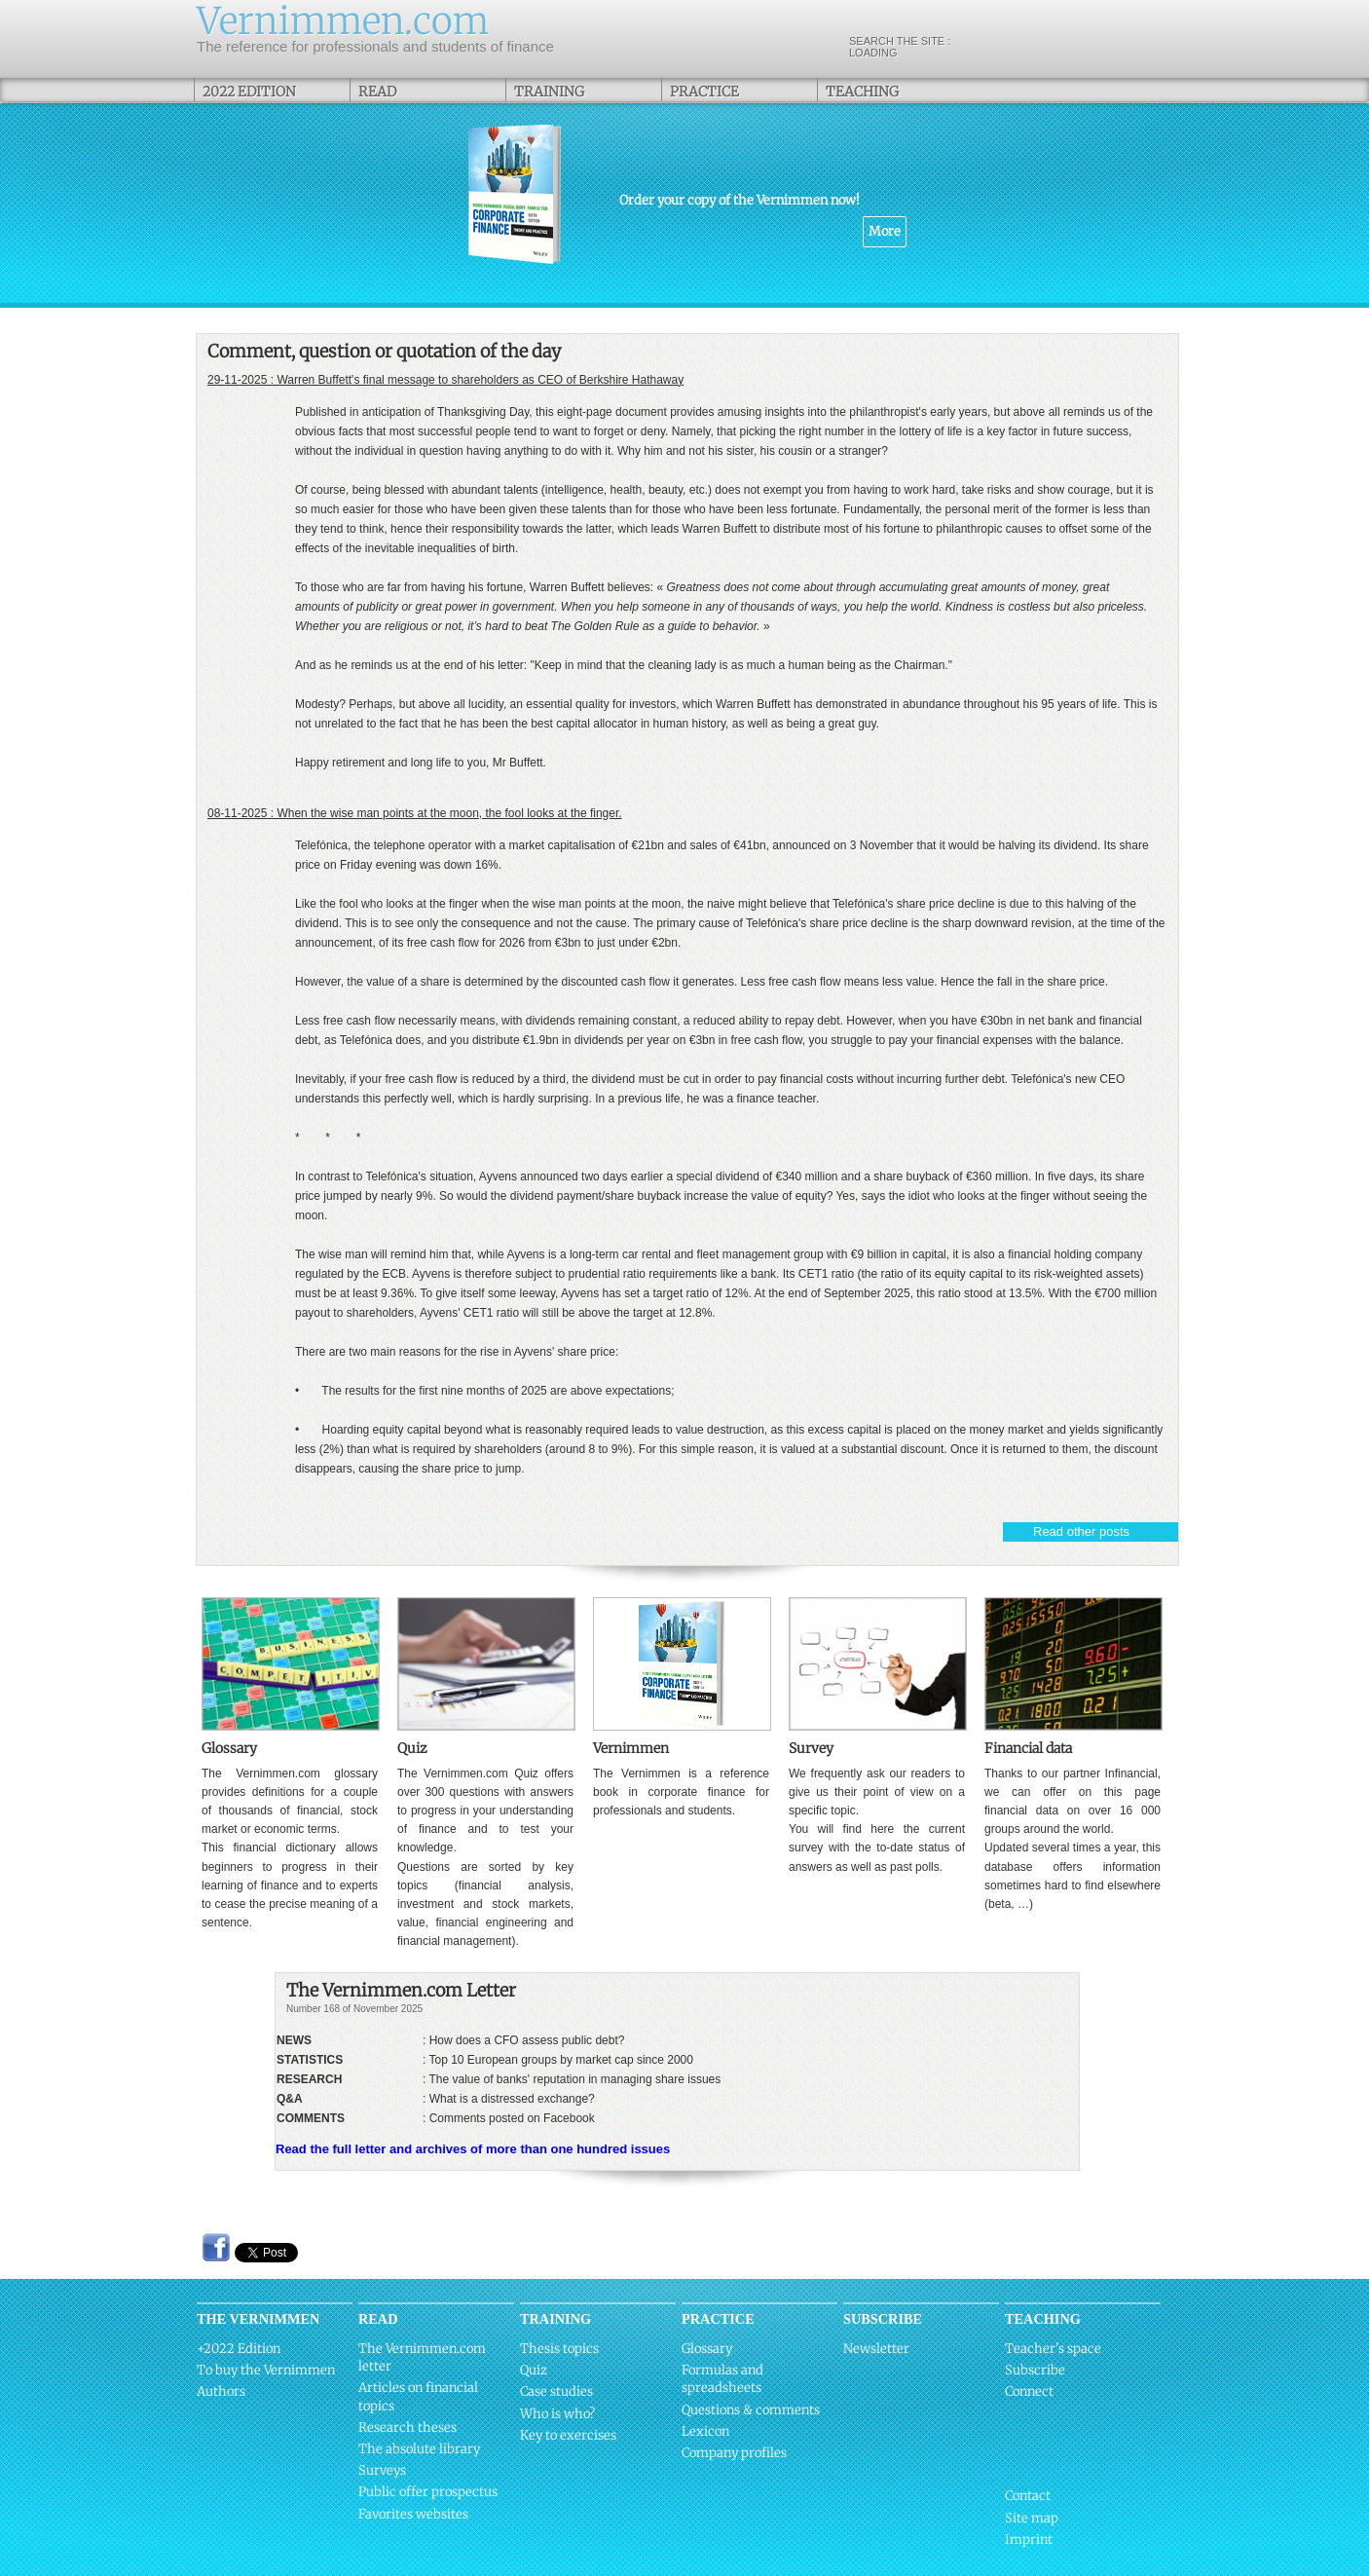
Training (549, 91)
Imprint (1029, 2539)
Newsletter (876, 2348)
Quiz (533, 2370)
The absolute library (419, 2449)
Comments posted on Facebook (512, 2118)
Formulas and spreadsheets (722, 2379)
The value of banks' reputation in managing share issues (574, 2079)
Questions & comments (751, 2410)
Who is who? (557, 2414)
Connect (1029, 2391)
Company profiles (734, 2453)
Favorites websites (413, 2514)
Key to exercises (568, 2435)
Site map (1031, 2518)
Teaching (862, 91)
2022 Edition (249, 91)
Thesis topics (559, 2348)
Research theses (407, 2427)
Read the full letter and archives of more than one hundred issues (473, 2149)
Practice (704, 91)
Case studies (556, 2391)
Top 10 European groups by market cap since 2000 (560, 2060)
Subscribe (1035, 2370)
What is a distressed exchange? (512, 2099)
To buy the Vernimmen (266, 2370)
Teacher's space (1053, 2348)
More (885, 231)
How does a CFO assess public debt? (527, 2040)
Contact (1028, 2495)
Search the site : (1008, 46)
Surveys (382, 2470)
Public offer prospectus (428, 2491)
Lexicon (705, 2431)
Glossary (707, 2348)
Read (377, 91)
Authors (221, 2391)
